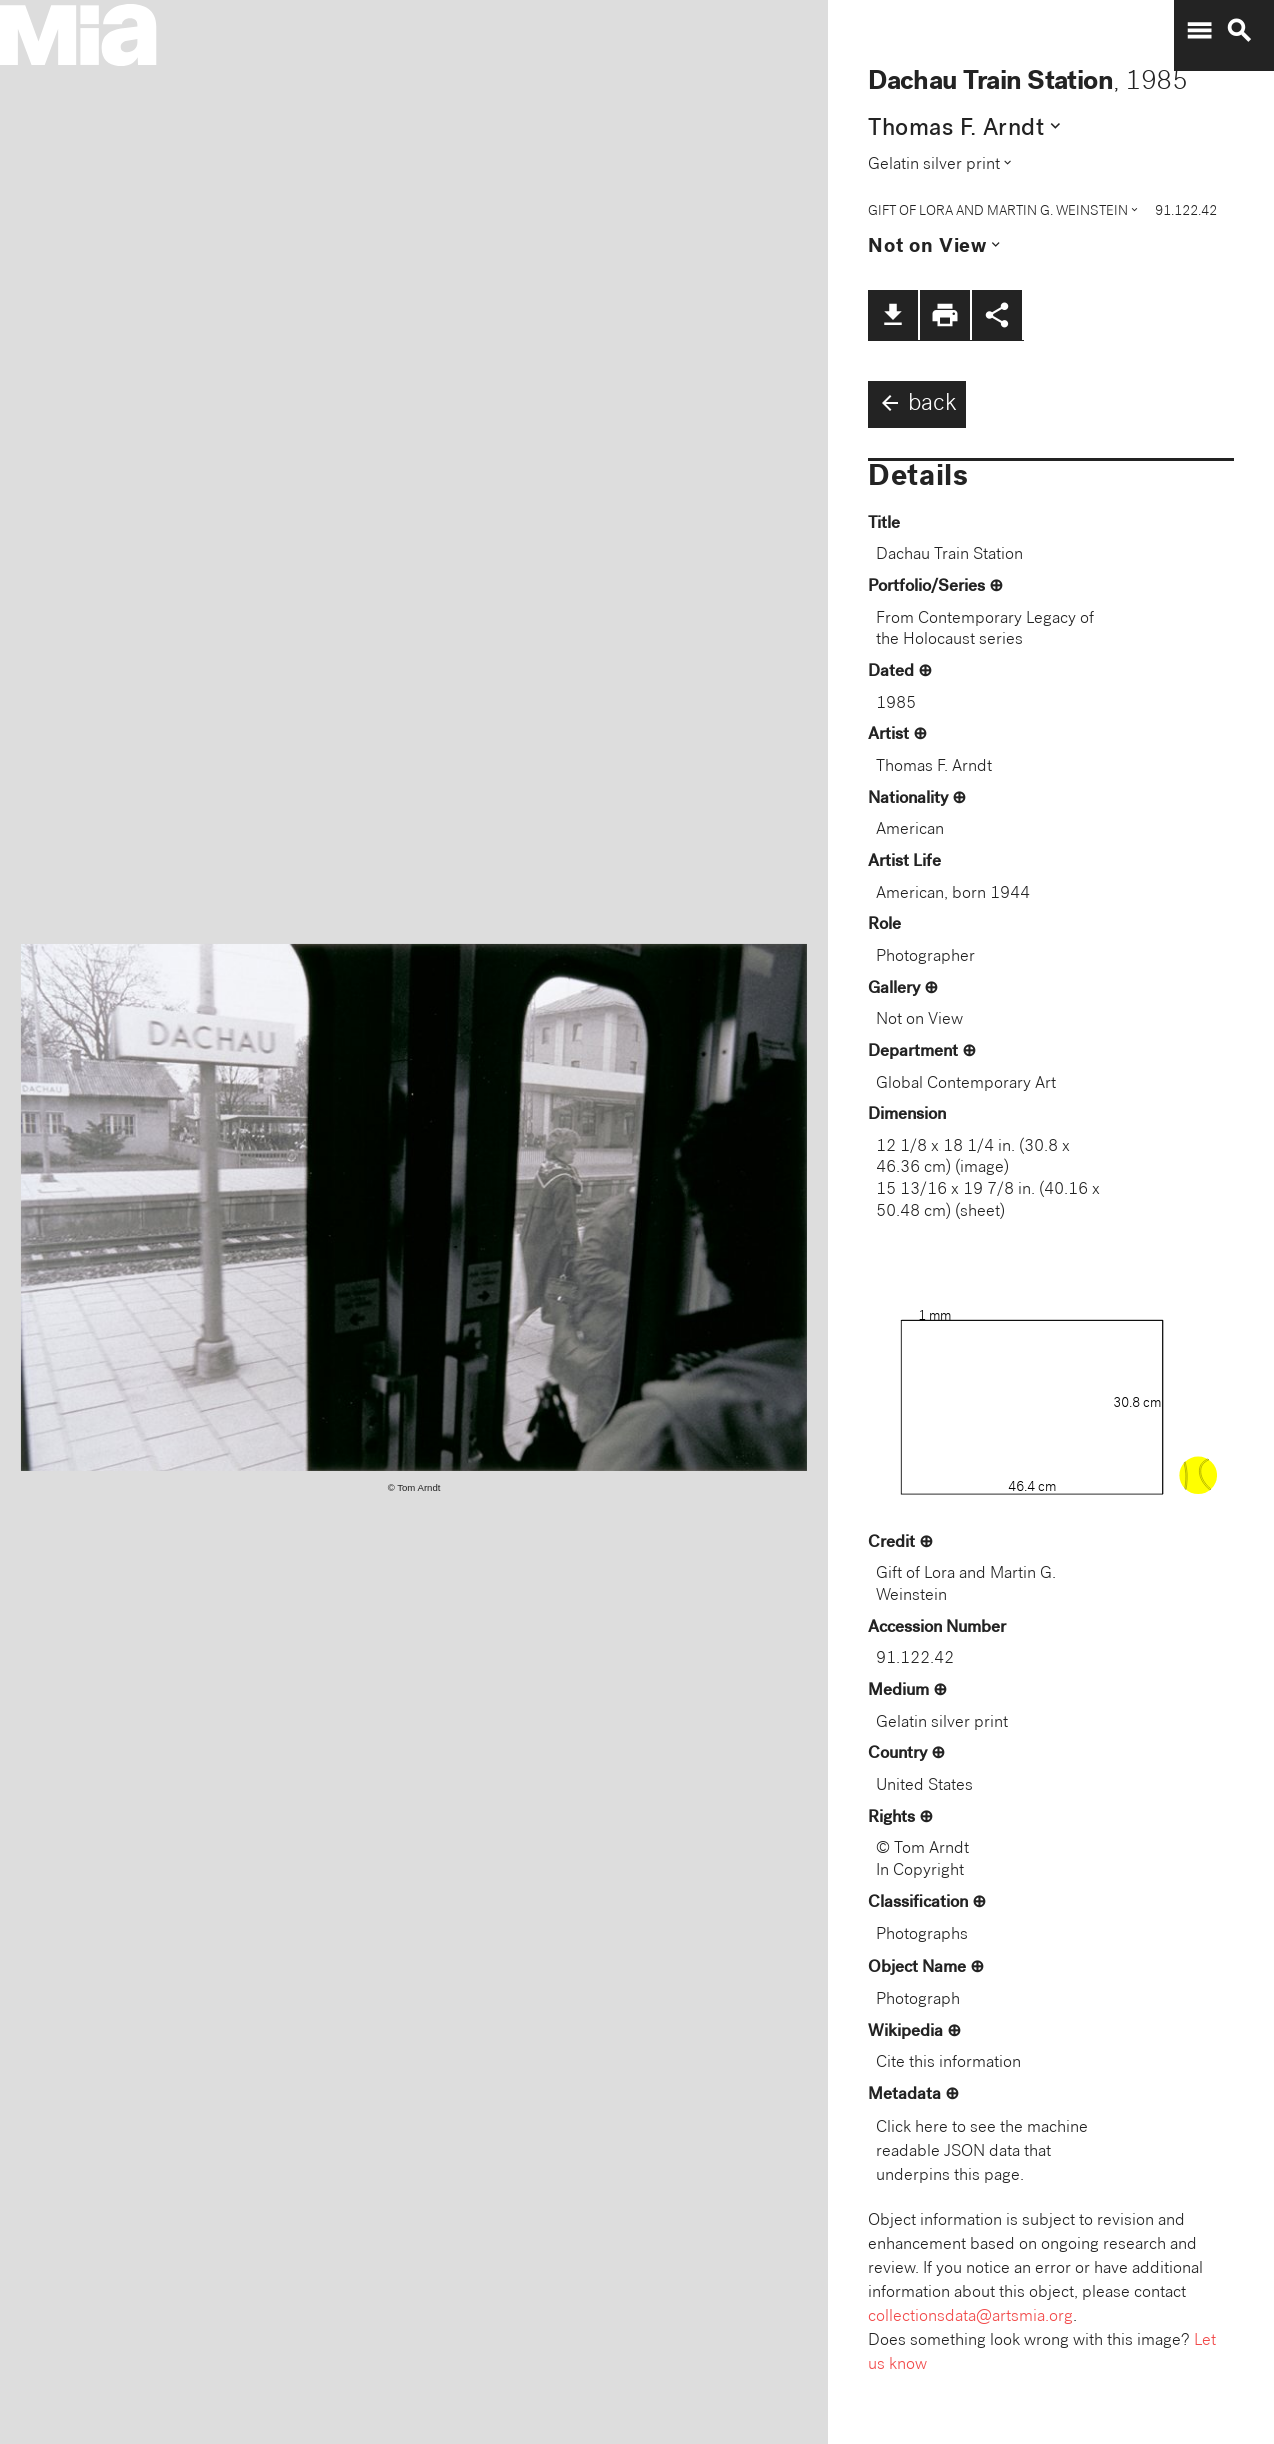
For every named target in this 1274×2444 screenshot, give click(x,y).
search (1239, 31)
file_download (893, 315)
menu (1199, 31)
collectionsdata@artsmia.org (970, 2317)
